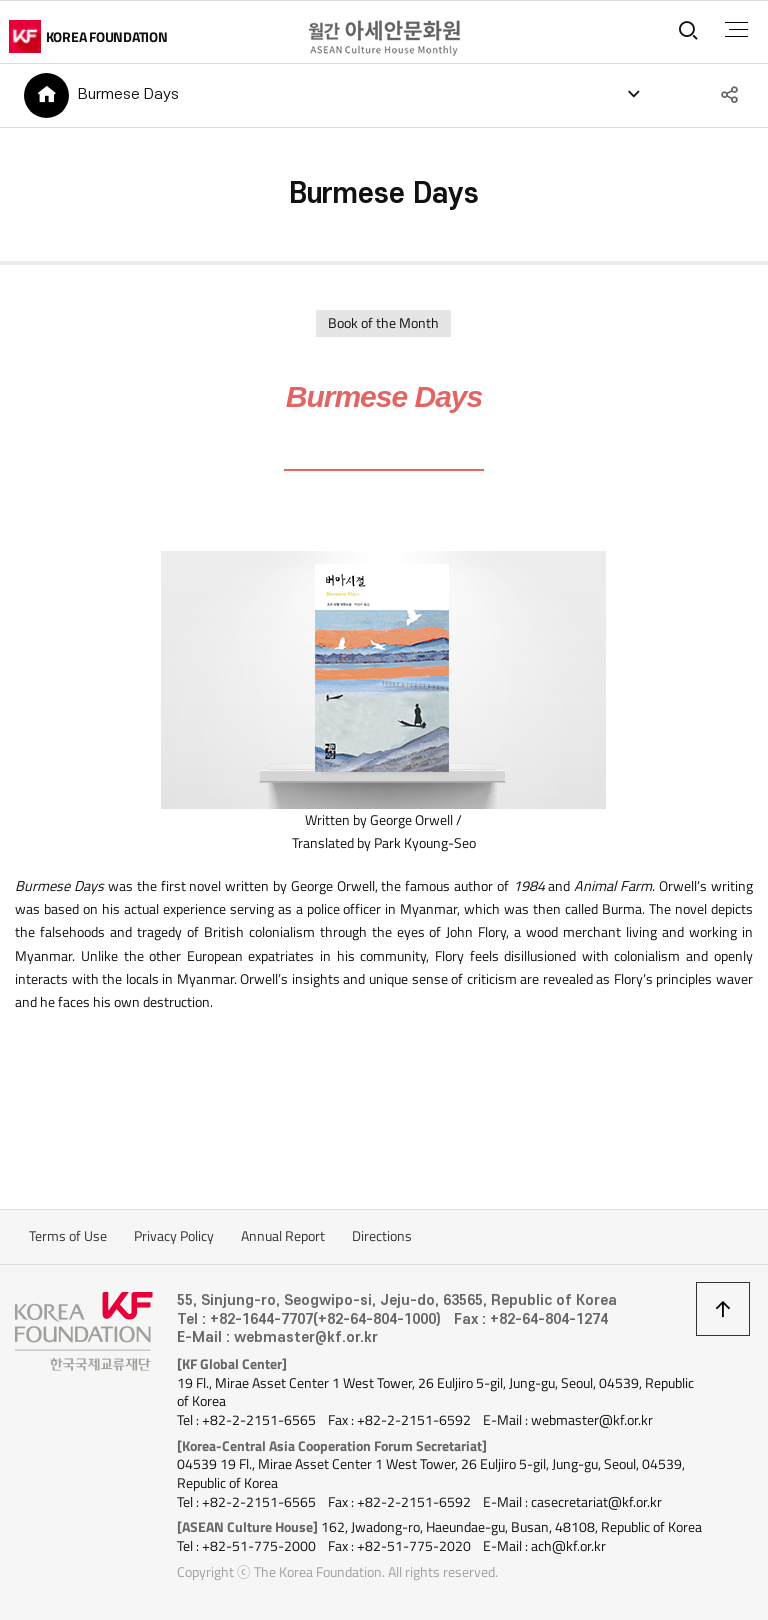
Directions (382, 1236)
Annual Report (283, 1236)
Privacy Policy (174, 1236)
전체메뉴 (736, 30)
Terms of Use (68, 1236)
